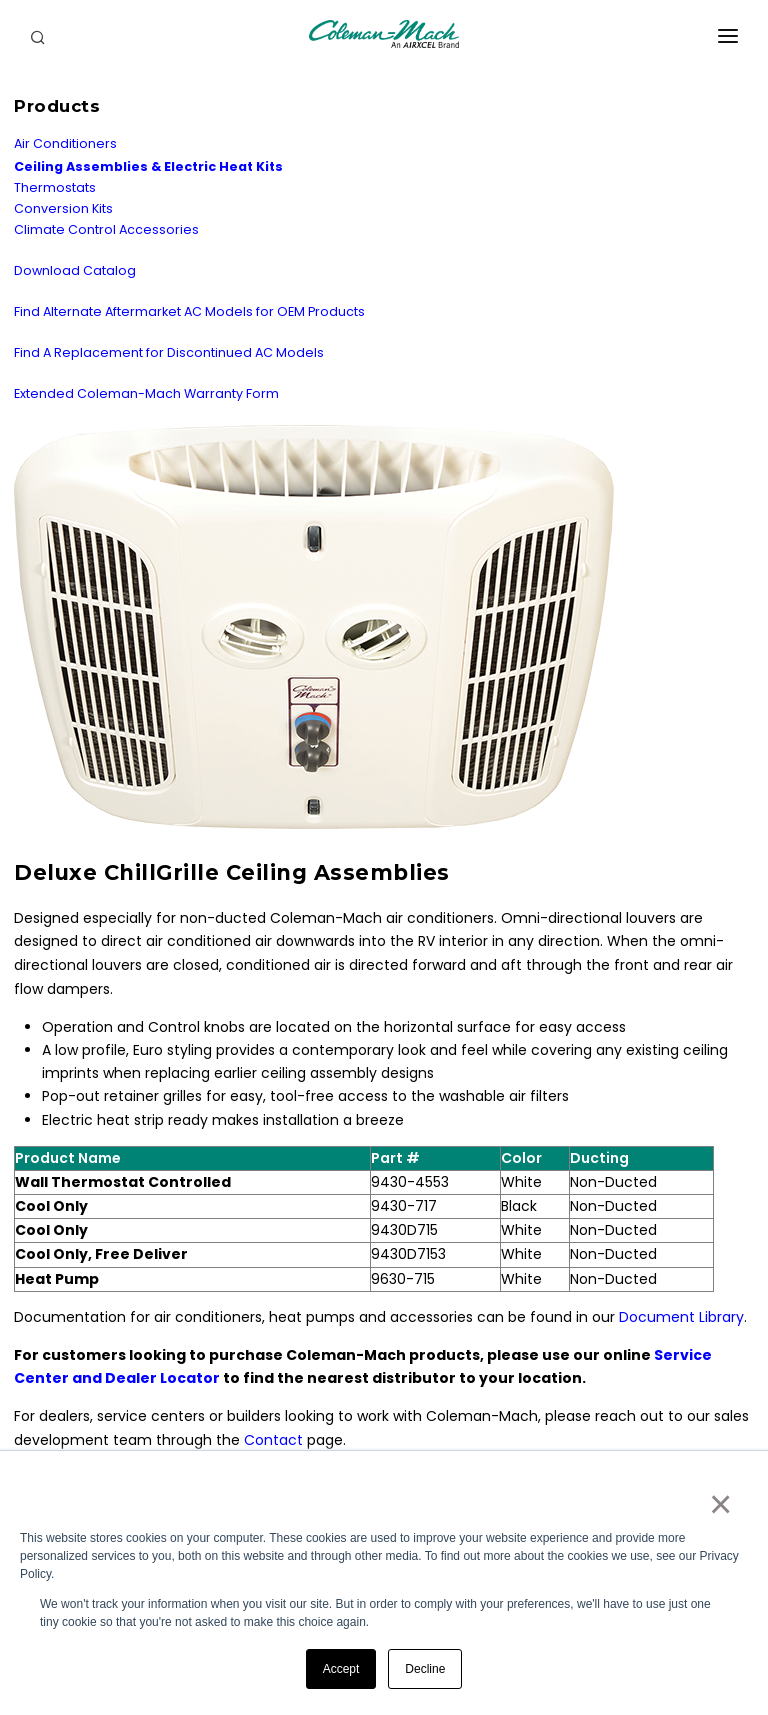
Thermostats (55, 187)
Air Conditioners (65, 143)
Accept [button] (341, 1669)
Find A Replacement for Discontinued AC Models (169, 352)
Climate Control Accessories (106, 229)
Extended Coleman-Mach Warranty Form (146, 393)
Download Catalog (75, 270)
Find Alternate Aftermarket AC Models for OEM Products (189, 311)
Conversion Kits (63, 208)
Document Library (681, 1317)
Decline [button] (425, 1669)
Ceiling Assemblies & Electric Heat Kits (148, 166)
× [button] (719, 1504)
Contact (273, 1440)
